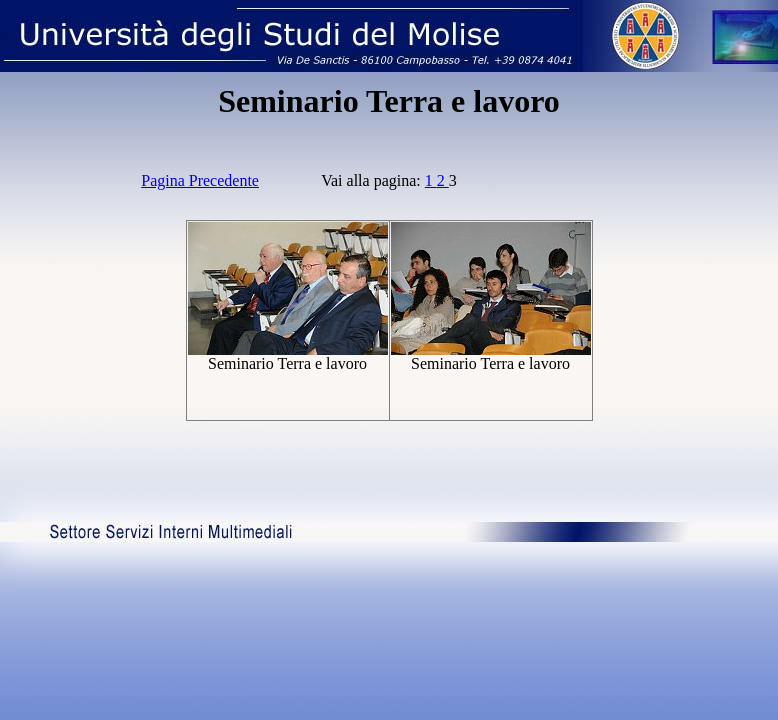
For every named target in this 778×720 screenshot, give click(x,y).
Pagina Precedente (200, 180)
